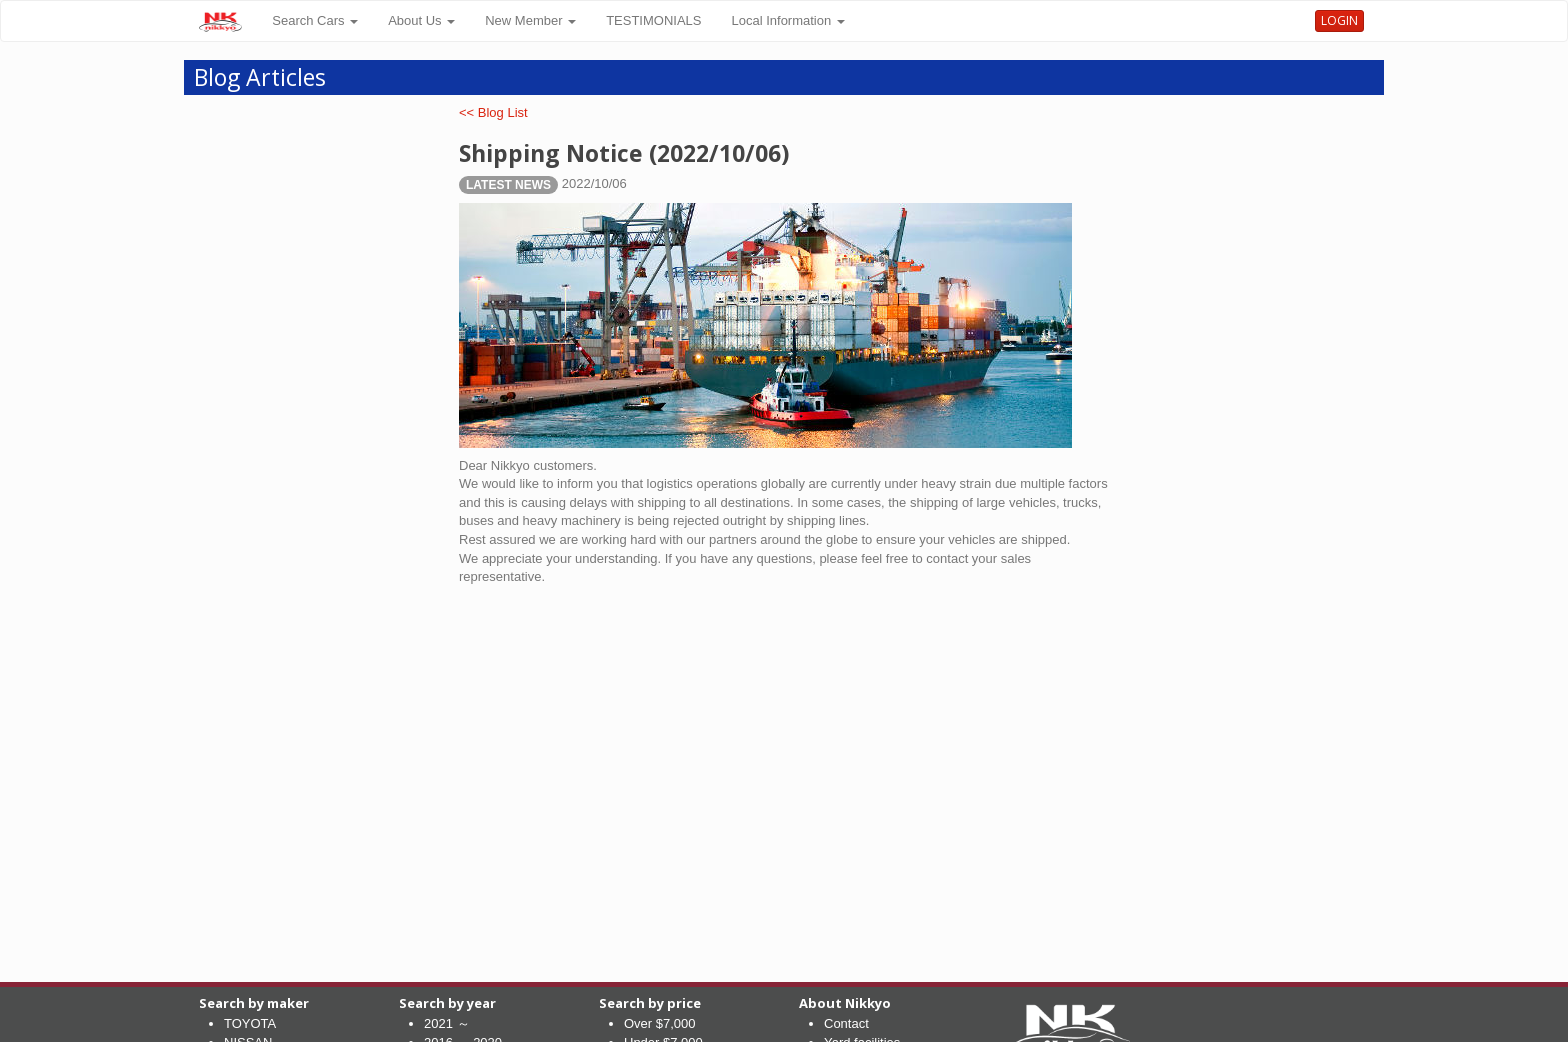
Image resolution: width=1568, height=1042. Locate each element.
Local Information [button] (788, 20)
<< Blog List (493, 112)
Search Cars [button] (315, 20)
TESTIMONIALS (653, 20)
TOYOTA (250, 1023)
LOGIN (1339, 20)
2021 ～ (447, 1023)
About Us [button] (421, 20)
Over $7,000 (660, 1023)
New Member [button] (530, 20)
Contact (846, 1023)
